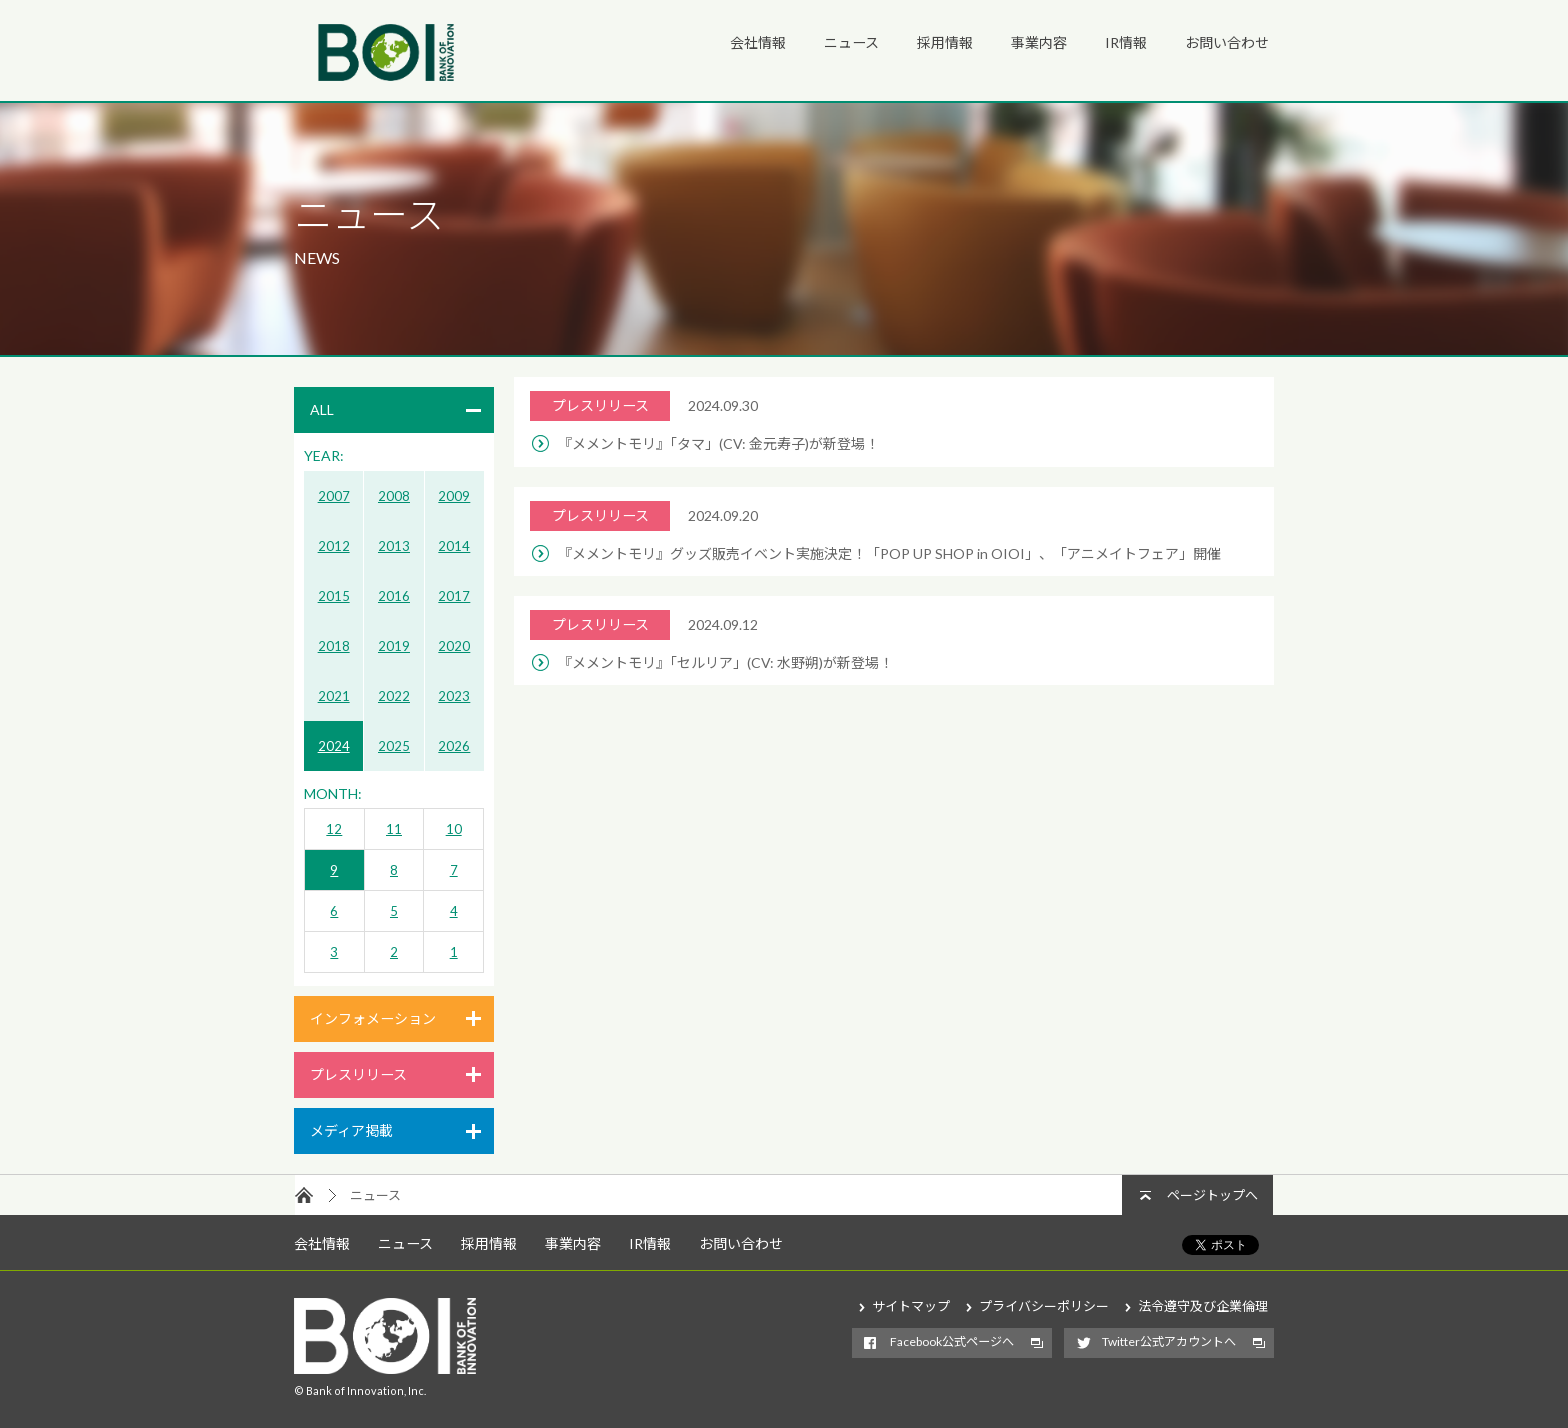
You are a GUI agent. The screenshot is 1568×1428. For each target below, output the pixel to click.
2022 (394, 696)
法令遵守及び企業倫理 (1203, 1306)
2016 (394, 596)
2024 (334, 746)
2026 (454, 746)
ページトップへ (1212, 1195)
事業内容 (1039, 42)
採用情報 (945, 42)
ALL (322, 409)
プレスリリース (358, 1074)
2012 (334, 546)
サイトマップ (911, 1306)
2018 (334, 646)
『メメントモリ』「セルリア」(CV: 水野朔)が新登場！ (725, 662)
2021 (334, 696)
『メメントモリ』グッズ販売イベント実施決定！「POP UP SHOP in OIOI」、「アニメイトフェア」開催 (889, 553)
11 (394, 829)
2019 (394, 646)
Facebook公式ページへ (952, 1341)
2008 (394, 496)
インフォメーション (373, 1018)
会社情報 (758, 42)
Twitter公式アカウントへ (1169, 1341)
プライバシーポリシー (1044, 1306)
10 (454, 829)
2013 (394, 546)
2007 (334, 496)
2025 (394, 746)
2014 (454, 546)
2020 (454, 646)
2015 (334, 596)
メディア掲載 (351, 1130)
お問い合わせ (1227, 42)
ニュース (851, 42)
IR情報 (1126, 42)
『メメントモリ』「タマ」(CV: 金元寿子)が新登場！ (718, 443)
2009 (454, 496)
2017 (454, 596)
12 (334, 829)
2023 (454, 696)
